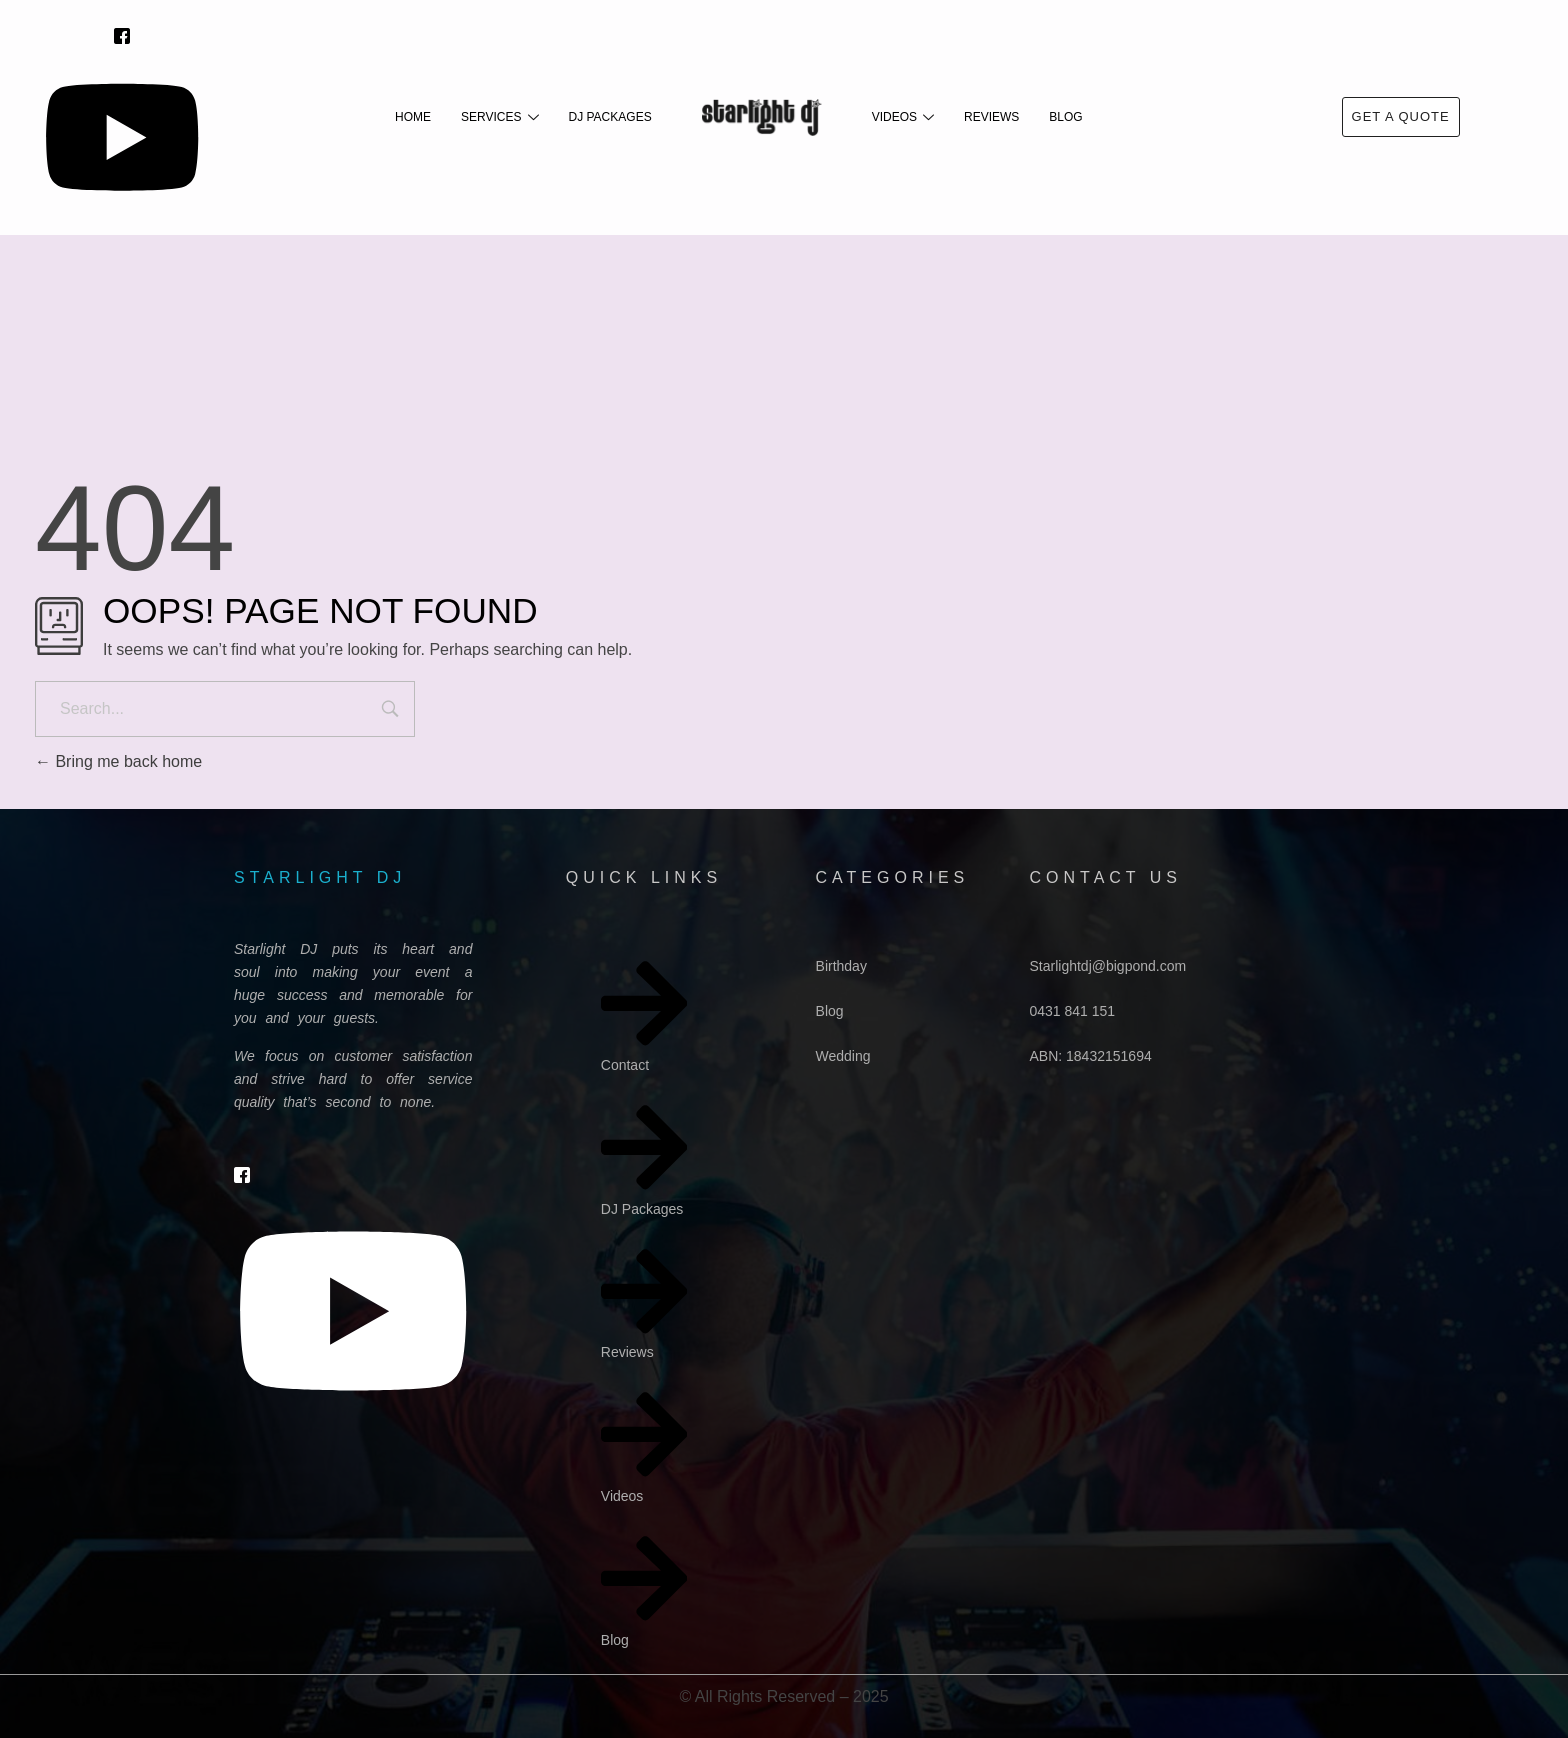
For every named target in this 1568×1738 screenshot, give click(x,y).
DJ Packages (610, 117)
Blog (1065, 117)
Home (413, 117)
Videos (903, 117)
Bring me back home (118, 761)
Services (499, 117)
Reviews (991, 117)
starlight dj (320, 877)
